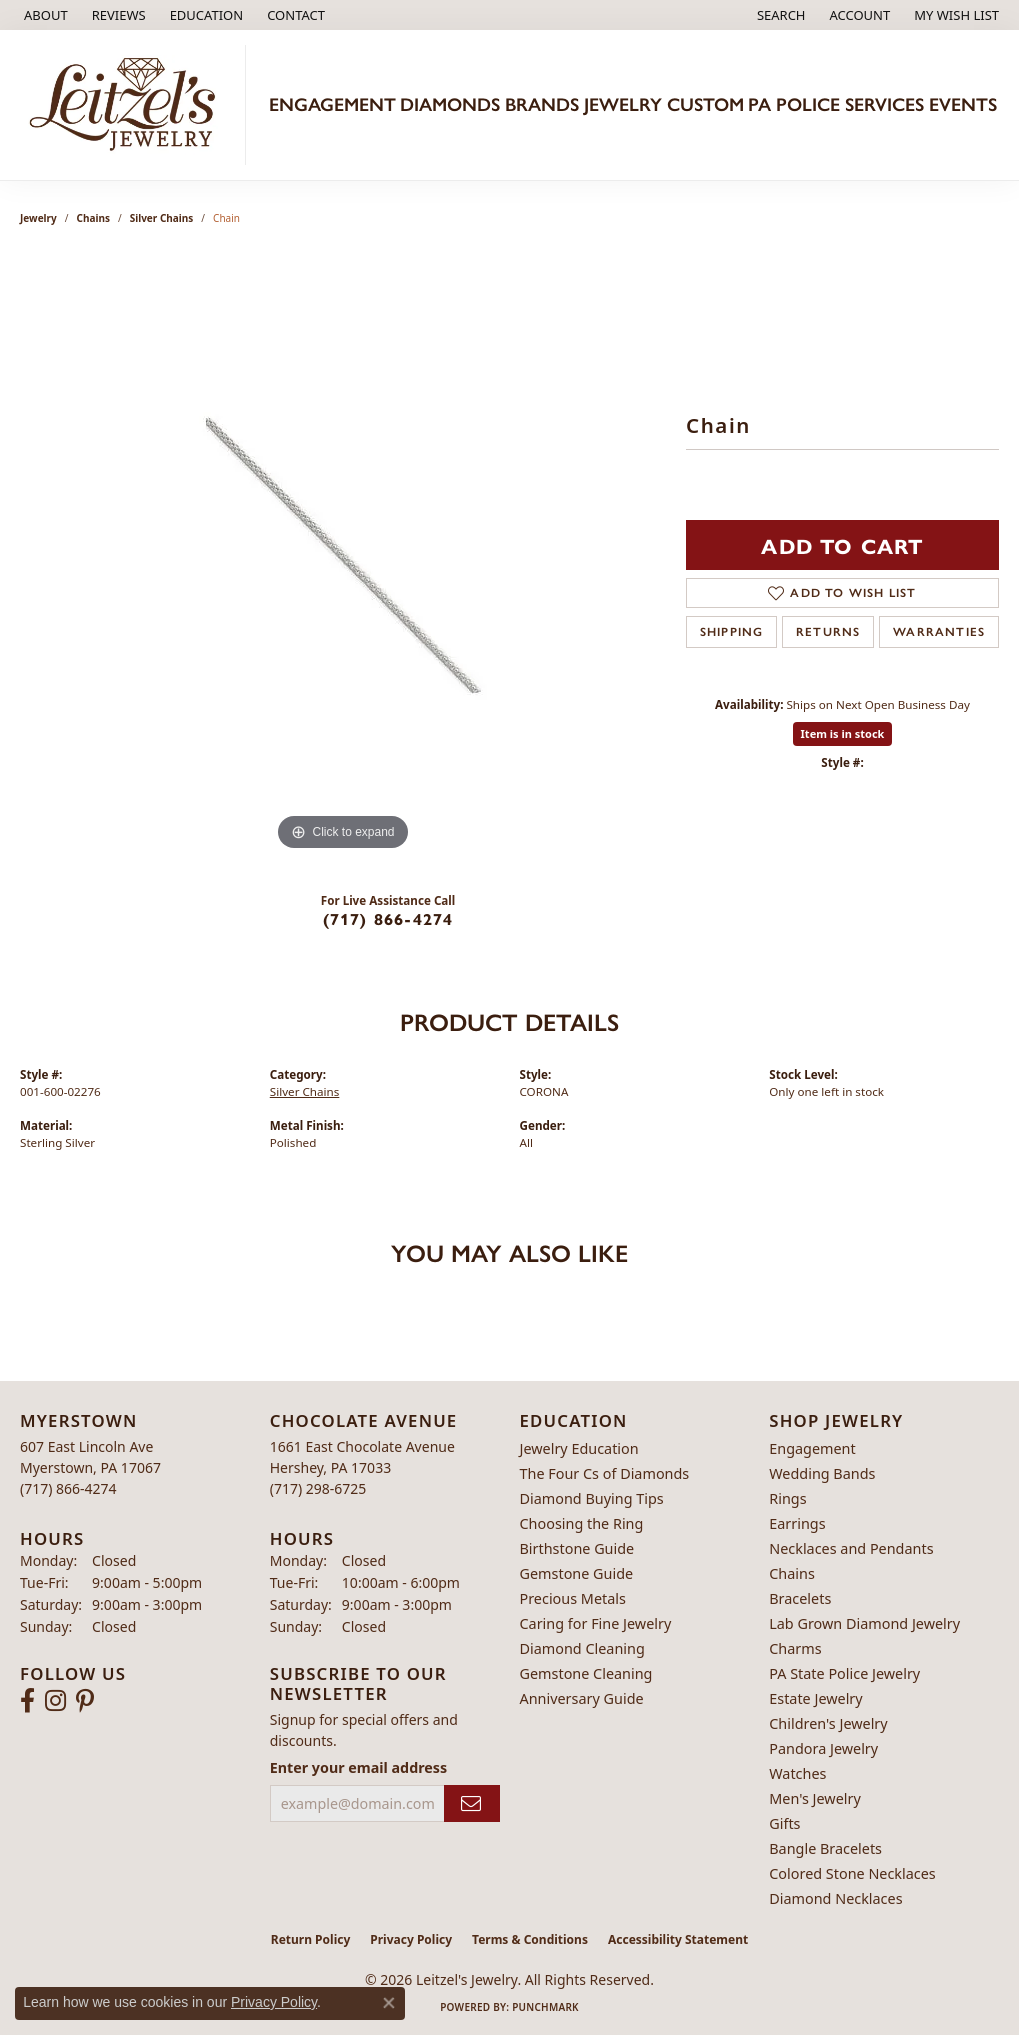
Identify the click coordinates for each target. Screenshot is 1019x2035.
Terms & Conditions (530, 1939)
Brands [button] (542, 104)
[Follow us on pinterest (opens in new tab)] (85, 1701)
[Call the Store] (68, 1488)
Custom (705, 104)
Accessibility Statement (678, 1939)
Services (884, 104)
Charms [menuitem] (795, 1648)
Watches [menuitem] (797, 1773)
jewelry (38, 218)
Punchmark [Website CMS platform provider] (545, 2007)
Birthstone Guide (577, 1548)
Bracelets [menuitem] (800, 1598)
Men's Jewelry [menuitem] (815, 1798)
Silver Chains (162, 218)
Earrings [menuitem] (797, 1523)
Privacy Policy (411, 1939)
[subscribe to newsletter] (471, 1803)
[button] (205, 15)
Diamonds (450, 104)
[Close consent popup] (389, 2003)
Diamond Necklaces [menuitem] (835, 1898)
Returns (828, 632)
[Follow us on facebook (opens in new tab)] (27, 1701)
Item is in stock (843, 733)
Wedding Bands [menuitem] (822, 1473)
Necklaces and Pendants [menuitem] (851, 1548)
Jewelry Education (579, 1448)
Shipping (732, 632)
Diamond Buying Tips (592, 1498)
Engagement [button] (332, 104)
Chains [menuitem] (792, 1573)
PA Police (794, 104)
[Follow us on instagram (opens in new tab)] (55, 1701)
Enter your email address (358, 1767)
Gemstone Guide (577, 1573)
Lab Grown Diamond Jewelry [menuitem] (864, 1623)
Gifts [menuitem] (784, 1823)
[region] (343, 556)
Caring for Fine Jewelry (596, 1623)
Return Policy (311, 1939)
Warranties (939, 632)
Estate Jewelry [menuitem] (815, 1698)
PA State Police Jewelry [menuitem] (844, 1673)
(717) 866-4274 (388, 918)
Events (963, 104)
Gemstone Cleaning (586, 1673)
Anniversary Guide (582, 1698)
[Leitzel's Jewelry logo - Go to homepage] (128, 105)
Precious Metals (573, 1598)
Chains (93, 218)
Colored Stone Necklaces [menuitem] (852, 1873)
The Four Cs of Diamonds (605, 1473)
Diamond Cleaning (582, 1648)
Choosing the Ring (582, 1523)
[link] (44, 15)
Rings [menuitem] (787, 1498)
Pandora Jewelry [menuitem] (823, 1748)
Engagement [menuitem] (812, 1448)
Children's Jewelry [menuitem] (828, 1723)
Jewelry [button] (623, 104)
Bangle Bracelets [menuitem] (825, 1848)
